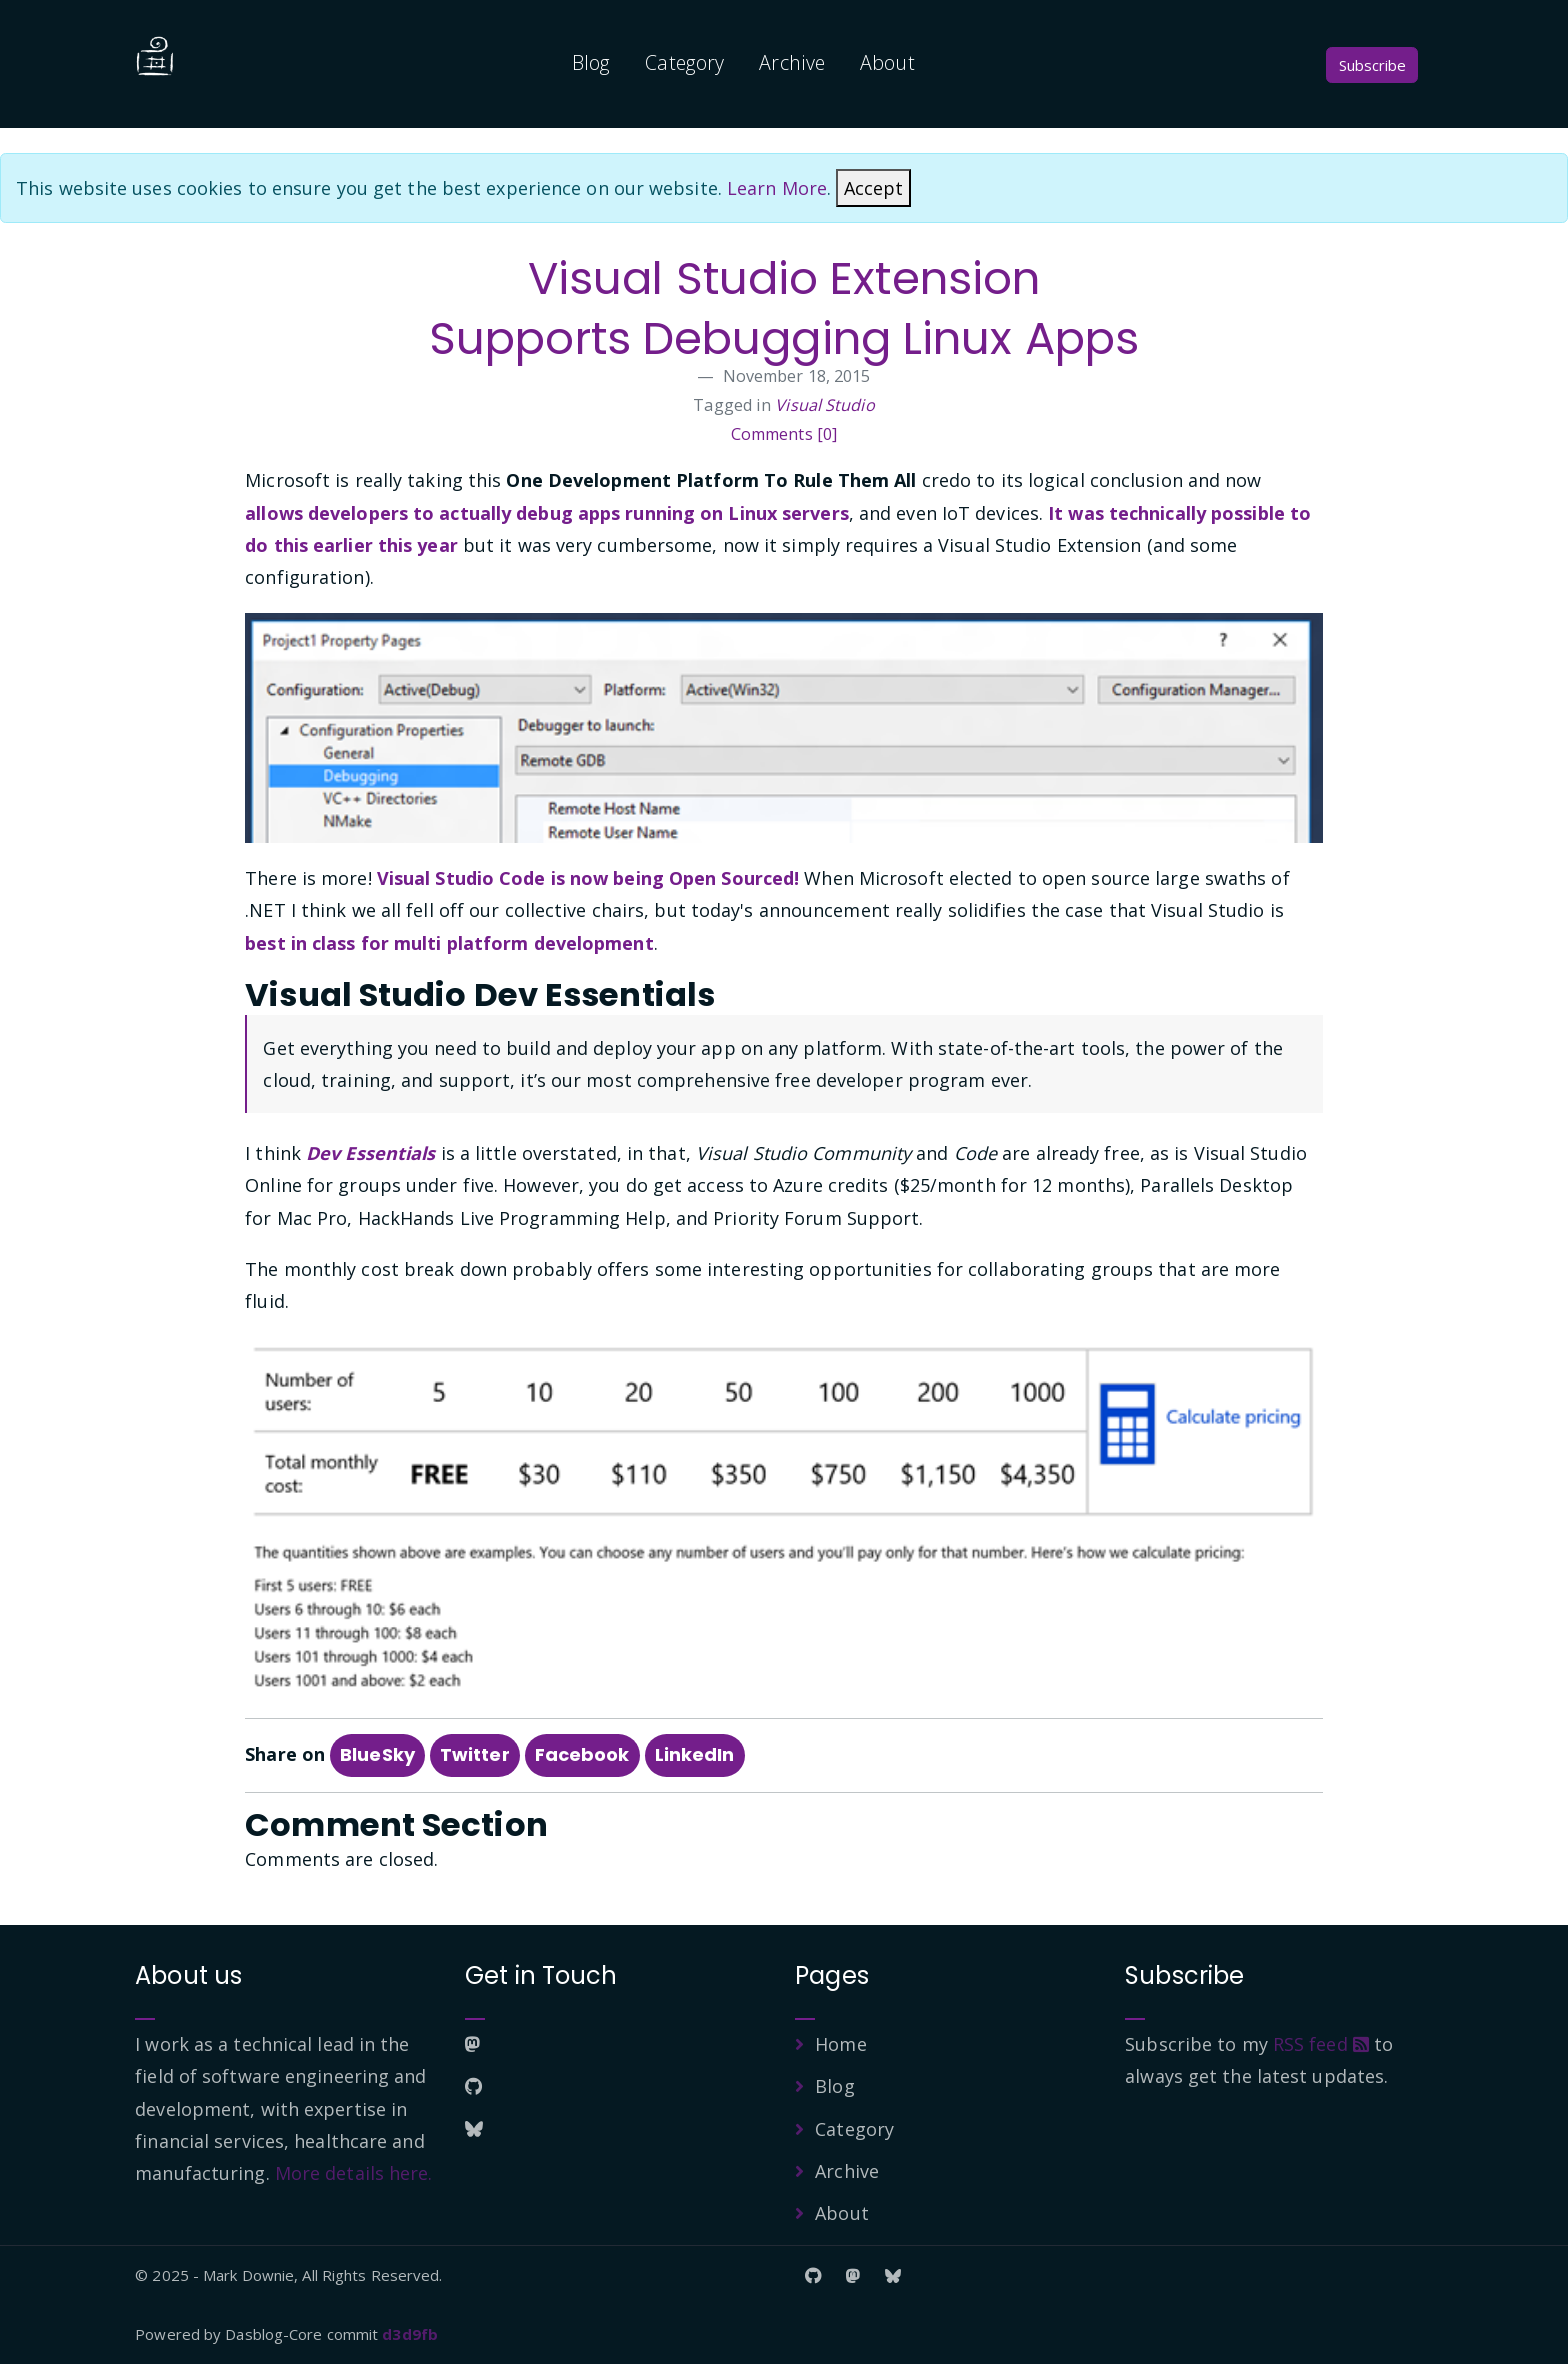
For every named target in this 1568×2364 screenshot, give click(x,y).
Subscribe (1372, 65)
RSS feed (1321, 2044)
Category (684, 62)
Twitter (475, 1754)
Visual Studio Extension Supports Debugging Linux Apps (784, 308)
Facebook (582, 1754)
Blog (591, 62)
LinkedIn (695, 1754)
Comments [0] (784, 434)
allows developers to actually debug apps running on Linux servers (547, 513)
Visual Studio (824, 405)
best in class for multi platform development (449, 943)
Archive (792, 62)
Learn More (777, 188)
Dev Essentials (370, 1153)
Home (840, 2044)
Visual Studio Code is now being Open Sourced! (588, 878)
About (887, 62)
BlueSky (377, 1754)
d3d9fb (410, 2334)
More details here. (354, 2173)
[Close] (873, 188)
